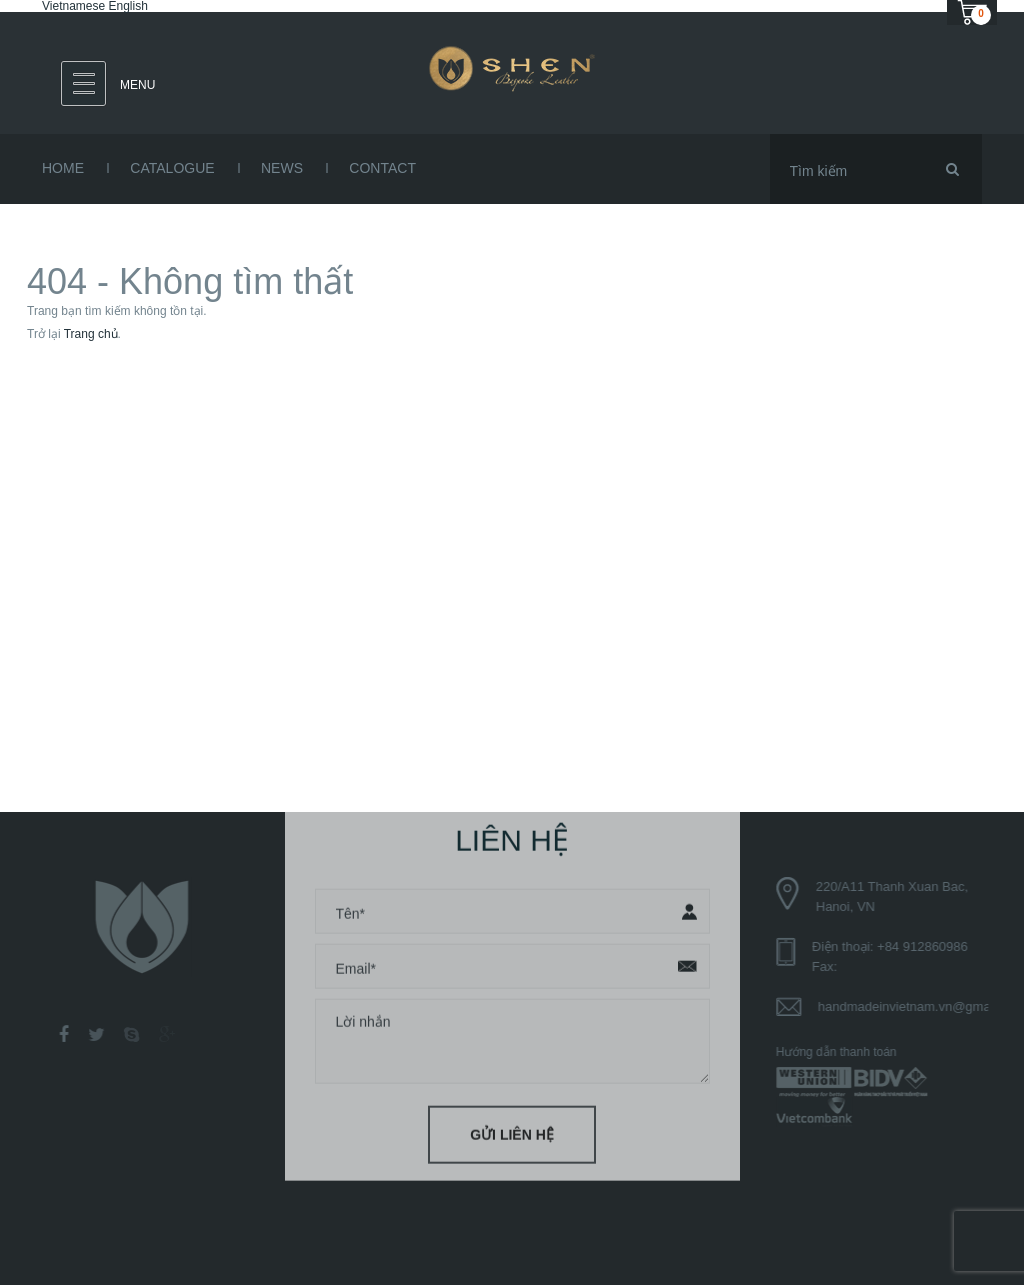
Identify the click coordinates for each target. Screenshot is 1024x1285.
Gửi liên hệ (512, 1131)
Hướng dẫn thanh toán (840, 1052)
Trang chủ (91, 334)
